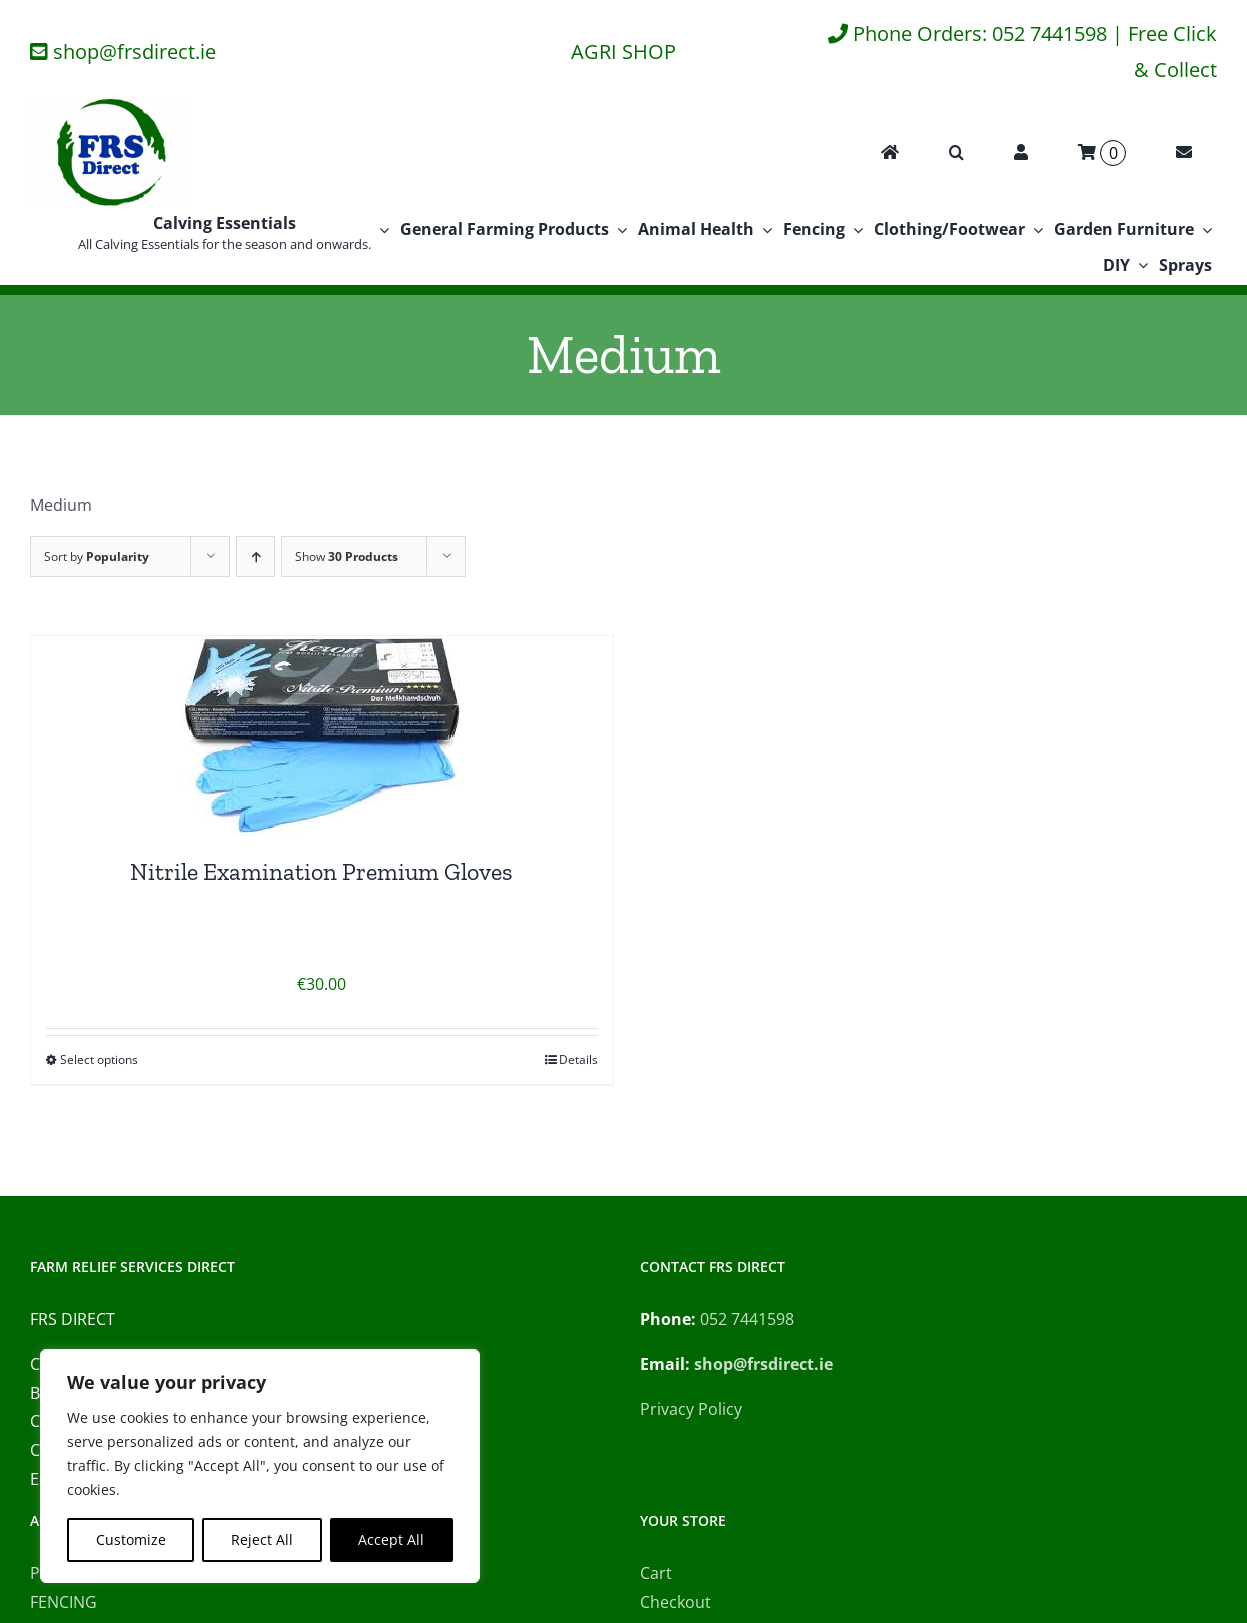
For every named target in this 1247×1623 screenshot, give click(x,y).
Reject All (262, 1539)
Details (578, 1059)
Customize (131, 1539)
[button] (956, 153)
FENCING (63, 1602)
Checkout (675, 1602)
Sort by (96, 556)
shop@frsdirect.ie (134, 51)
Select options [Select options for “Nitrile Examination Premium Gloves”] (99, 1059)
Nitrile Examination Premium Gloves (321, 871)
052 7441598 (747, 1319)
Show (346, 556)
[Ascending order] (255, 556)
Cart (656, 1573)
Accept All (391, 1539)
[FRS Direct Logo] (110, 104)
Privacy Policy (691, 1409)
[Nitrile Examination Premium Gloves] (322, 736)
